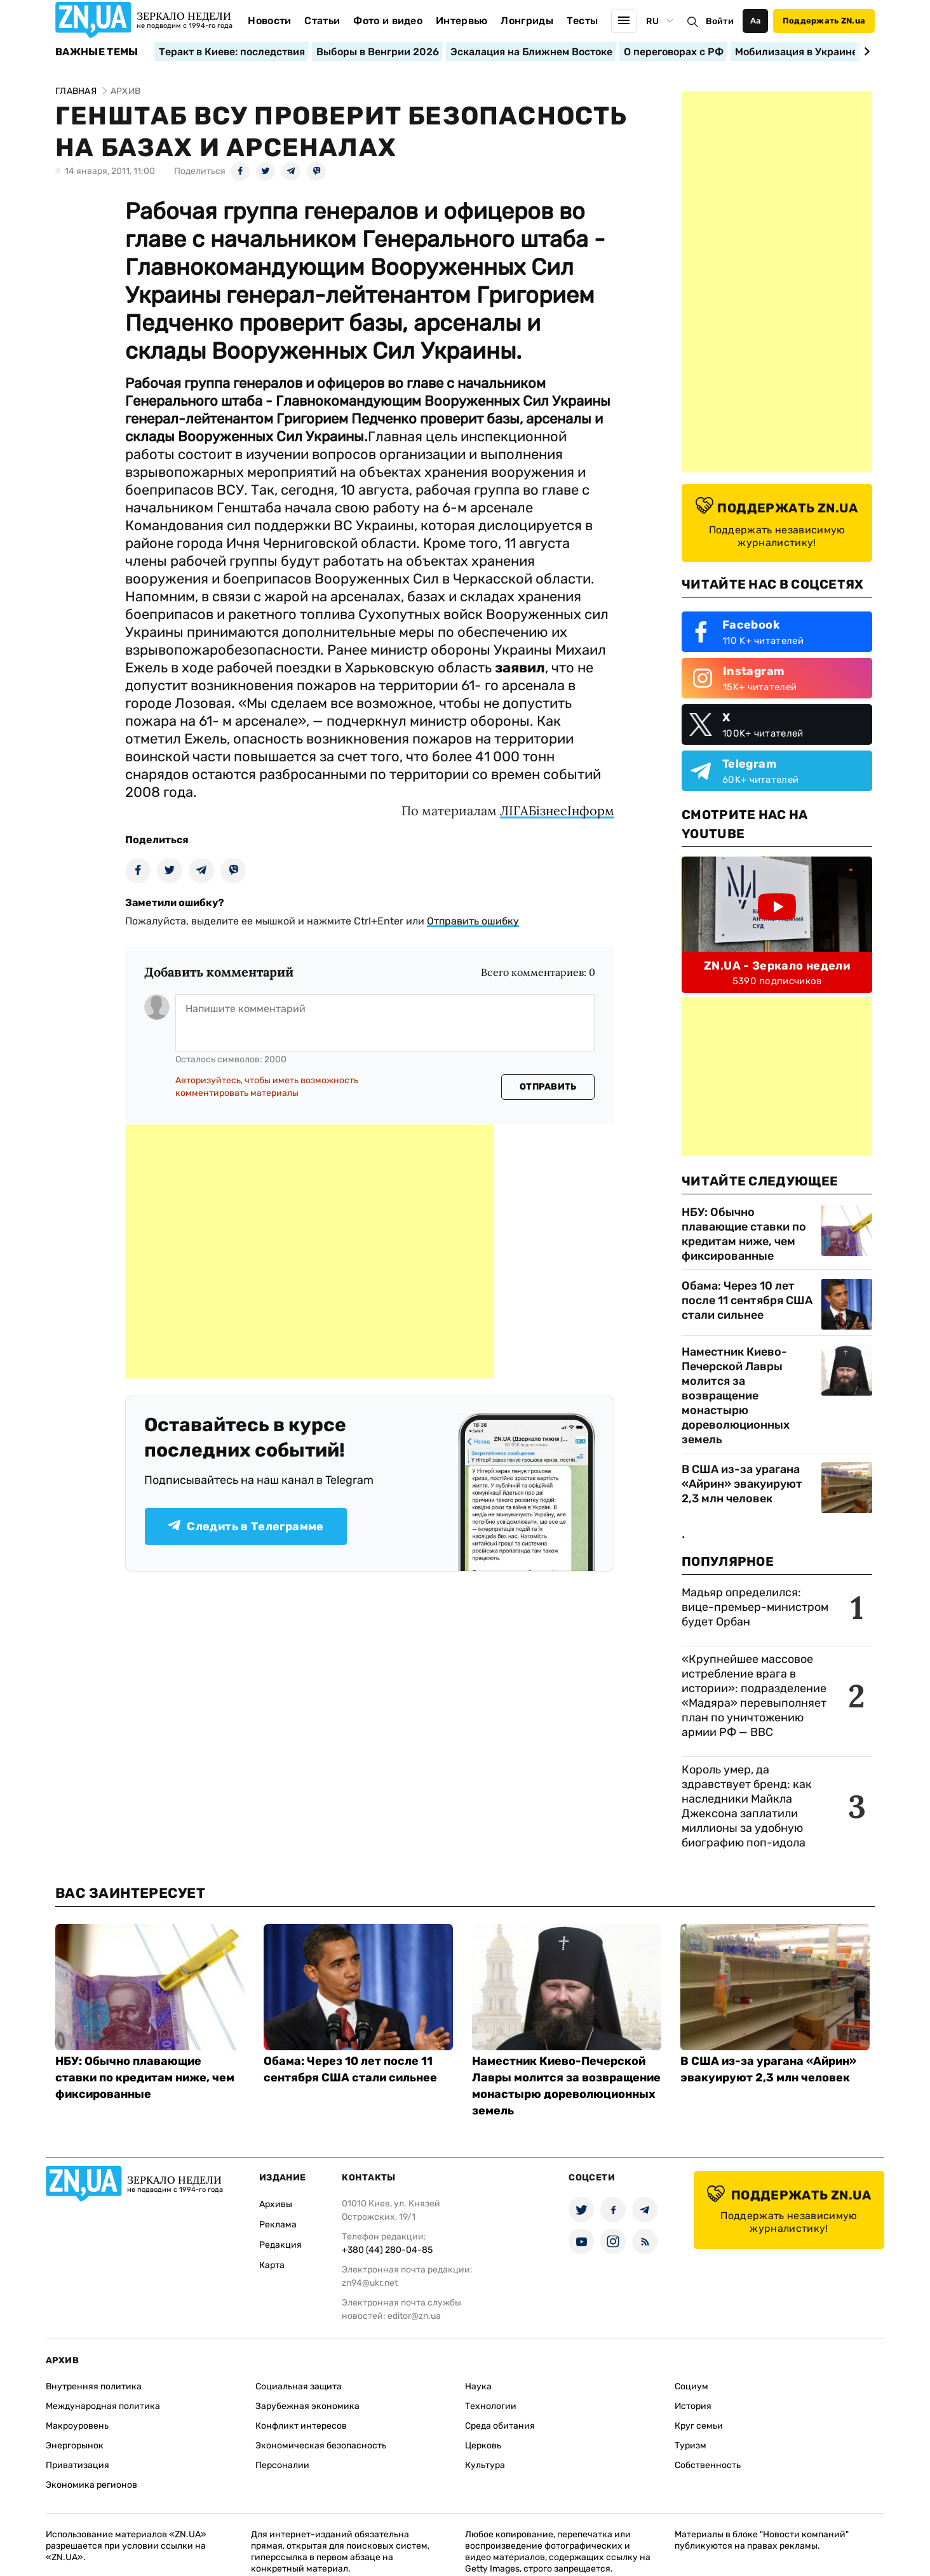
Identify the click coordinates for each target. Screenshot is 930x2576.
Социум (691, 2386)
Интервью (462, 21)
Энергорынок (75, 2445)
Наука (478, 2386)
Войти (720, 21)
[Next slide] (865, 51)
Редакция (280, 2244)
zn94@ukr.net (370, 2283)
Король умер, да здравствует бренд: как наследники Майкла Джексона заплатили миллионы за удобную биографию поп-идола (747, 1806)
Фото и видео (387, 21)
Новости (269, 21)
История (693, 2406)
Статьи (322, 21)
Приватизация (77, 2465)
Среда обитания (500, 2425)
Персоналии (282, 2465)
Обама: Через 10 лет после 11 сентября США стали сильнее (747, 1300)
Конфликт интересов (301, 2425)
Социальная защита (298, 2386)
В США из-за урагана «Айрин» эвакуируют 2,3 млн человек (742, 1483)
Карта (272, 2265)
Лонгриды (527, 21)
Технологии (490, 2406)
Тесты (582, 21)
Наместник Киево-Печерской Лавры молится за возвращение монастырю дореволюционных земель (736, 1395)
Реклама (278, 2224)
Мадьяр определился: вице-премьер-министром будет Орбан (755, 1607)
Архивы (275, 2204)
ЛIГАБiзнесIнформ (557, 810)
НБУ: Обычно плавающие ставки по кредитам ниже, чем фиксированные (744, 1234)
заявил (520, 667)
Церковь (483, 2445)
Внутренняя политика (94, 2386)
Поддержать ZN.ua (824, 20)
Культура (485, 2465)
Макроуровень (77, 2425)
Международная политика (103, 2406)
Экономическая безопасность (320, 2445)
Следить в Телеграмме (245, 1526)
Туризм (690, 2445)
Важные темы (96, 52)
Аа (755, 20)
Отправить (548, 1086)
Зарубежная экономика (307, 2406)
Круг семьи (699, 2425)
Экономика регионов (91, 2484)
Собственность (708, 2465)
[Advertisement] (309, 1251)
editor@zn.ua (414, 2316)
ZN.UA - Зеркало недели (777, 966)
